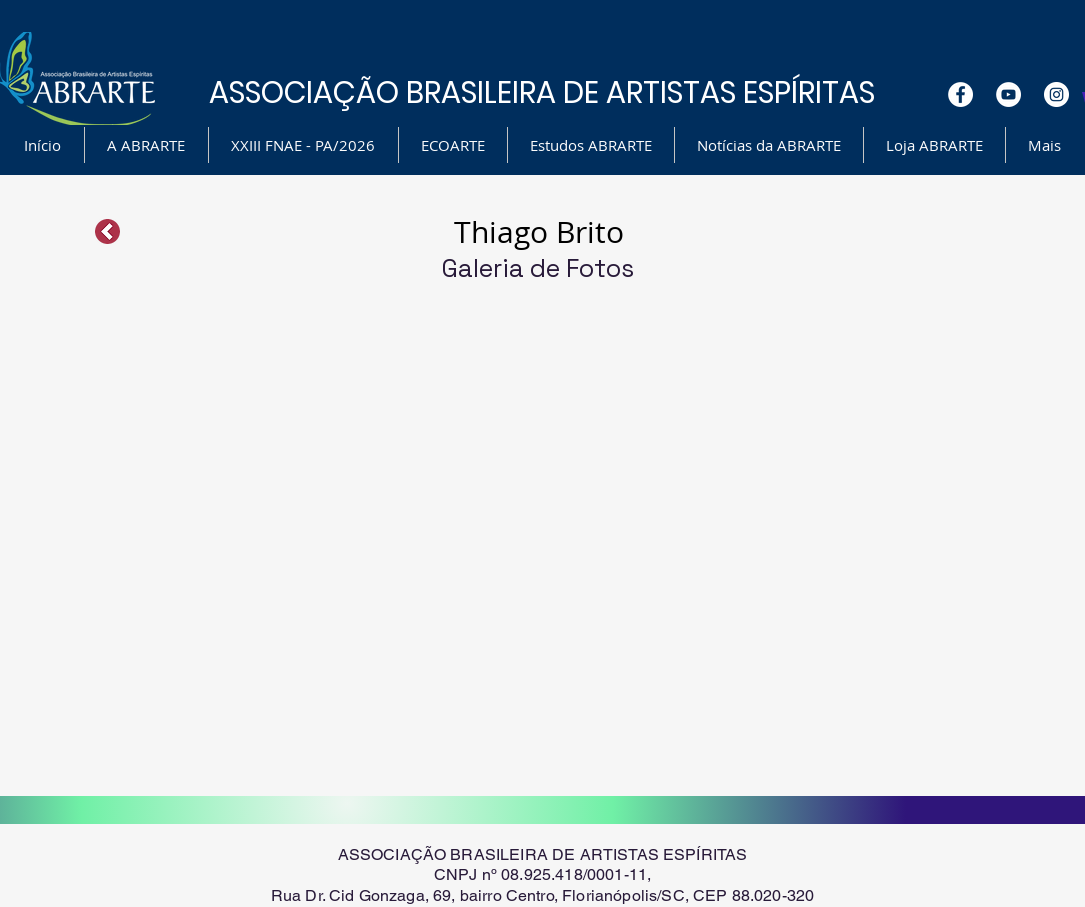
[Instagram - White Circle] (1056, 94)
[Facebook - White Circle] (960, 94)
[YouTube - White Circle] (1008, 94)
